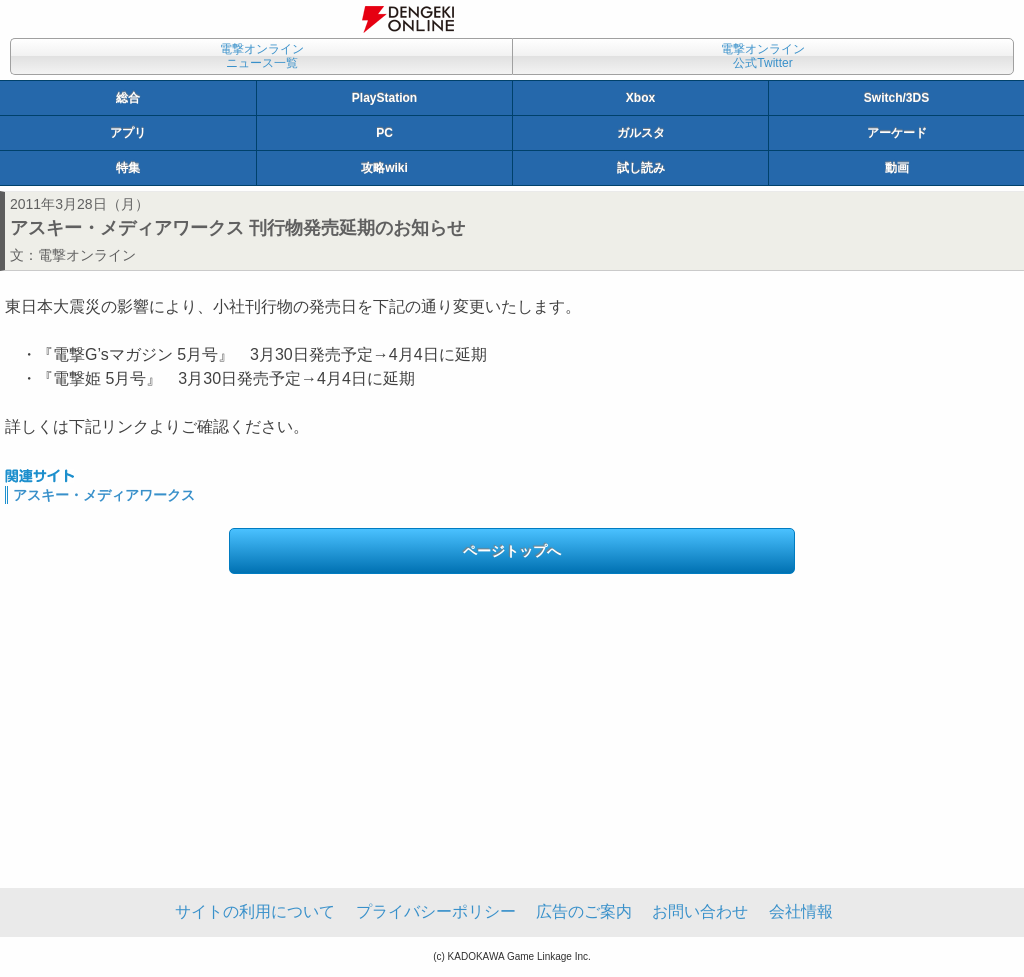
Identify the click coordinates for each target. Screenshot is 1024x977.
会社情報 (801, 911)
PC (384, 133)
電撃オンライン (87, 255)
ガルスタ (641, 133)
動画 (897, 168)
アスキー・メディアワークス (104, 495)
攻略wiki (384, 168)
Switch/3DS (896, 98)
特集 (128, 168)
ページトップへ (512, 551)
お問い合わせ (700, 911)
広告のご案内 (584, 911)
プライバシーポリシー (436, 911)
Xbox (640, 98)
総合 (128, 98)
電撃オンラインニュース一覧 (262, 56)
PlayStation (384, 98)
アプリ (128, 133)
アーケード (897, 133)
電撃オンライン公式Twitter (763, 56)
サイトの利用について (255, 911)
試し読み (641, 168)
